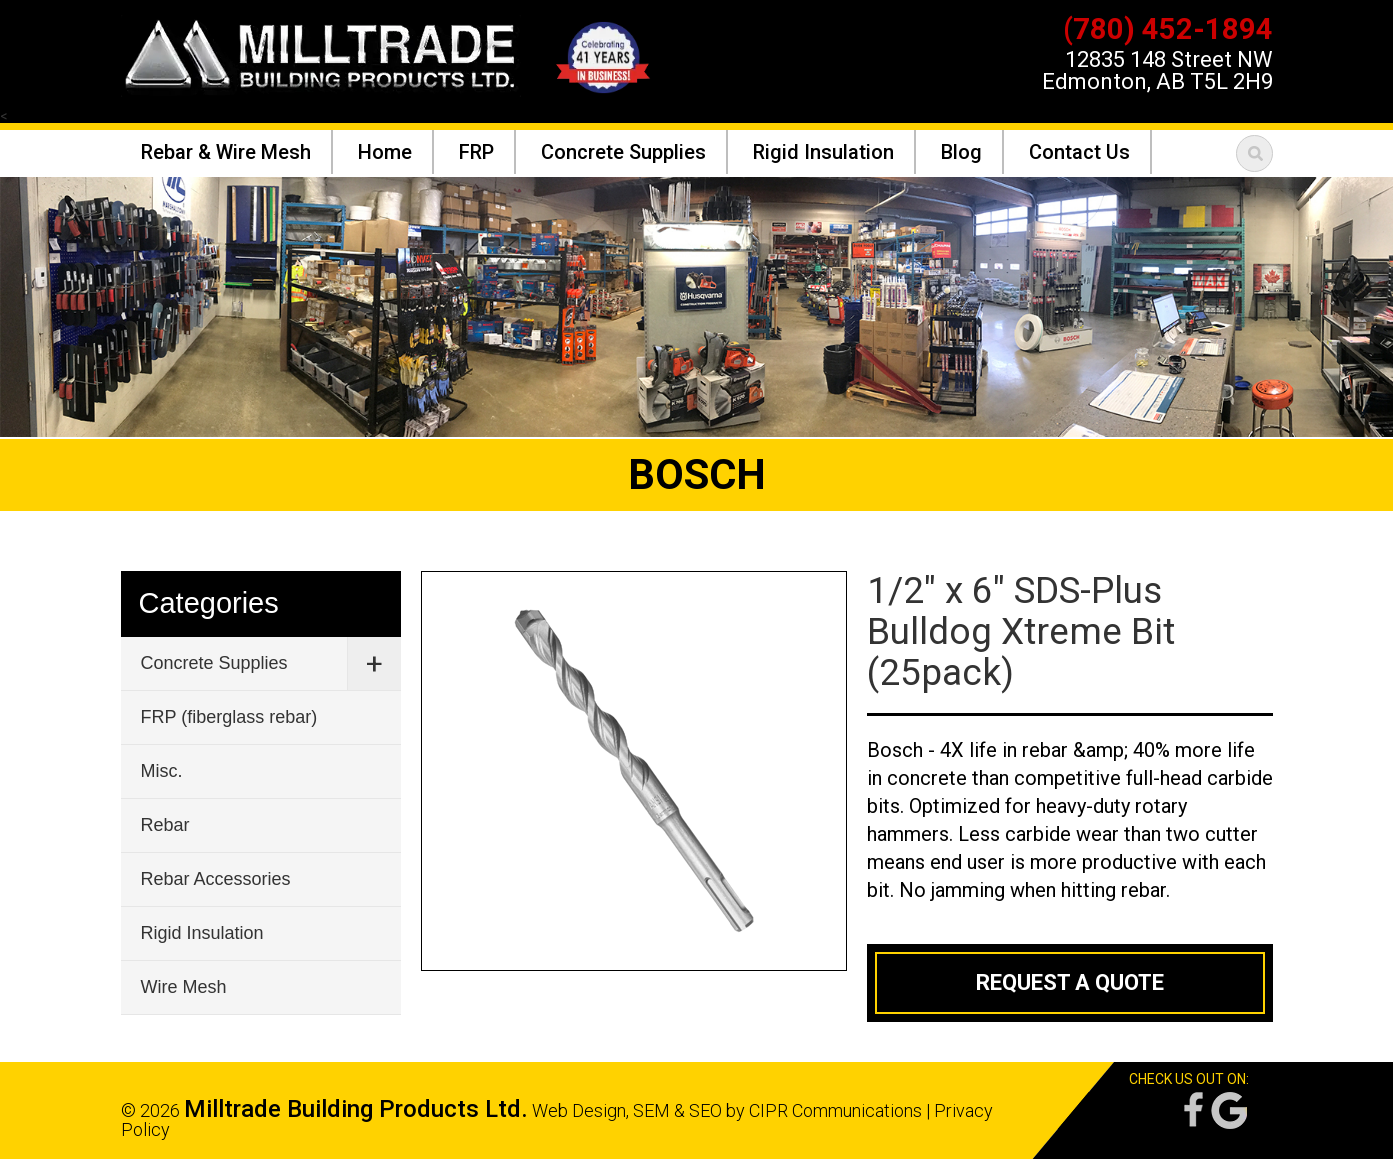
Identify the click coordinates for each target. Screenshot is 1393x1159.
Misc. (162, 771)
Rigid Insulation (202, 933)
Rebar (165, 825)
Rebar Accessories (216, 879)
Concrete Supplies (214, 663)
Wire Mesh (184, 987)
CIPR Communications (835, 1110)
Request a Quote (1070, 982)
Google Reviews (1229, 1110)
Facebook (1192, 1110)
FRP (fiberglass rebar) (229, 717)
